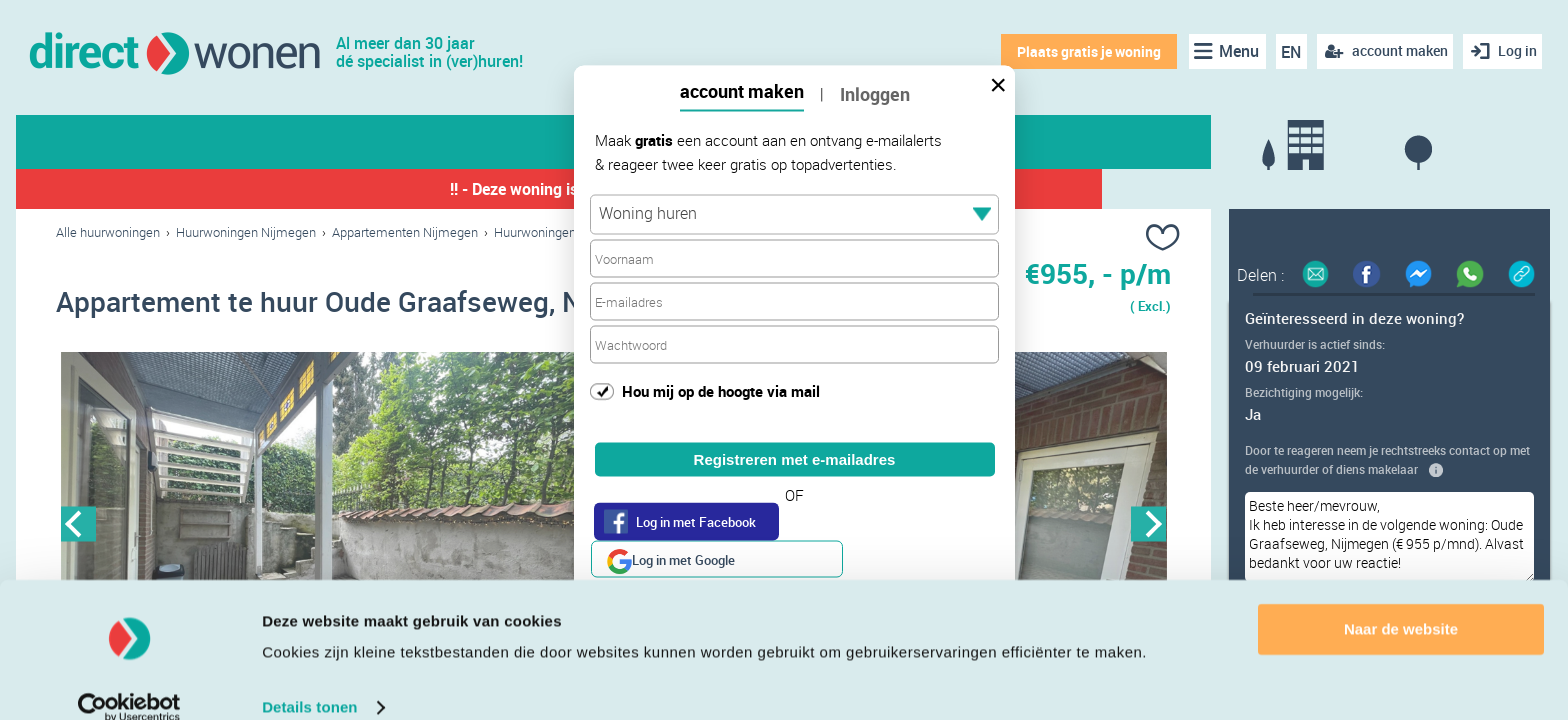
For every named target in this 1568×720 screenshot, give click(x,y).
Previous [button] (78, 526)
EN (1286, 52)
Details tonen (309, 680)
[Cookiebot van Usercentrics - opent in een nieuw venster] (129, 681)
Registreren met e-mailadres (795, 459)
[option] (335, 527)
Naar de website (1401, 602)
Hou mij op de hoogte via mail (721, 390)
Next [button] (1148, 526)
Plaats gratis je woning (1083, 51)
